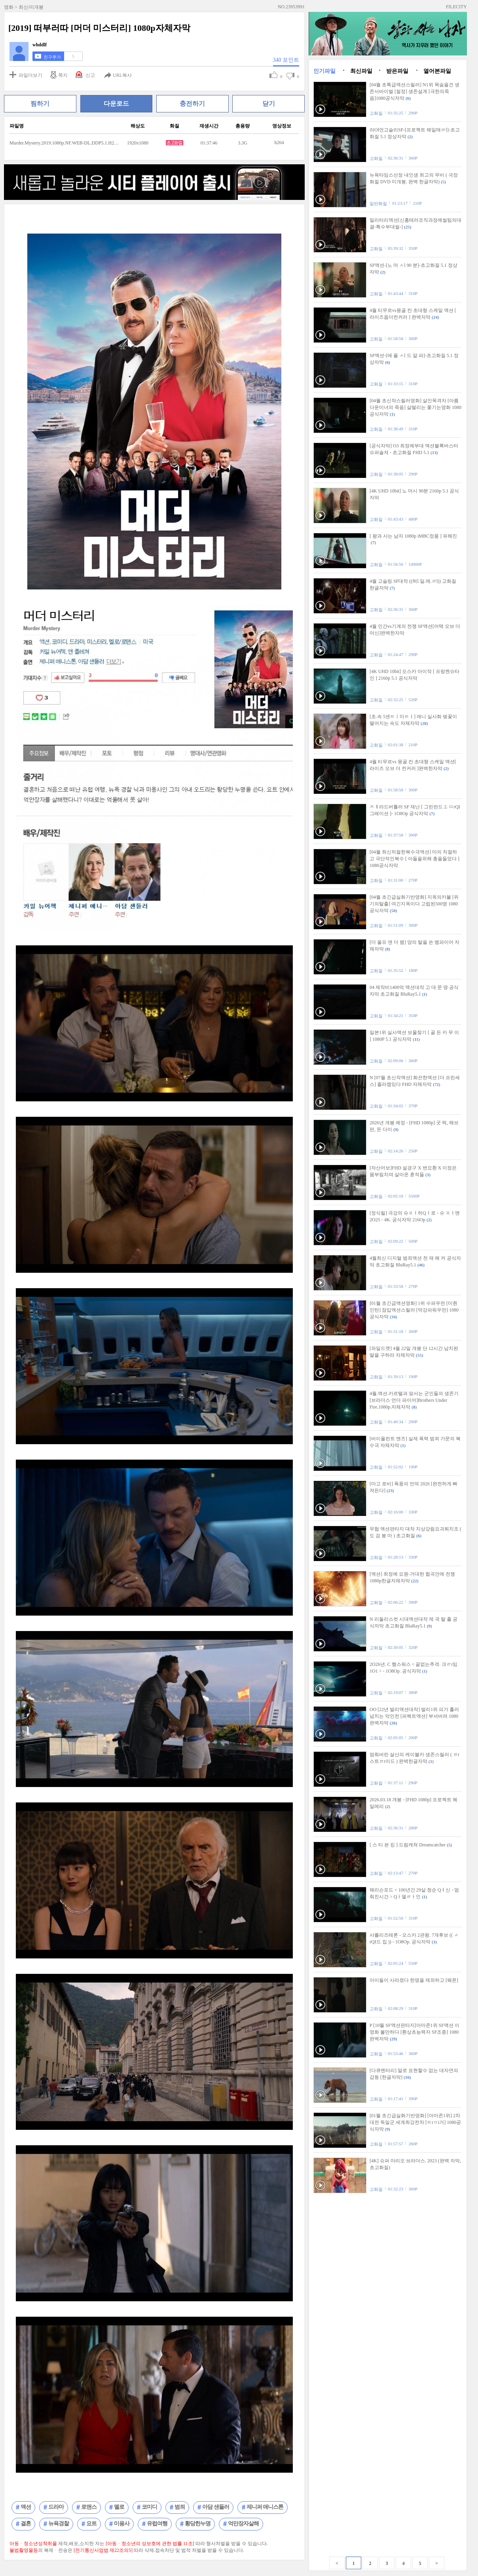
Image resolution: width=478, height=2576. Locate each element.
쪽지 (63, 75)
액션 (26, 2507)
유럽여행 (157, 2524)
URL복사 (122, 75)
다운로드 (116, 103)
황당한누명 (198, 2524)
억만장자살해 (243, 2524)
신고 (90, 75)
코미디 (149, 2507)
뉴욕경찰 (58, 2524)
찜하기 (40, 103)
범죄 (180, 2507)
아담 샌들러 (215, 2507)
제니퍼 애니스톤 (265, 2507)
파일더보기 (30, 75)
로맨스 (89, 2507)
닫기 (268, 103)
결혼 (26, 2524)
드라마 (56, 2507)
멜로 (119, 2507)
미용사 (121, 2524)
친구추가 (52, 57)
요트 (91, 2524)
